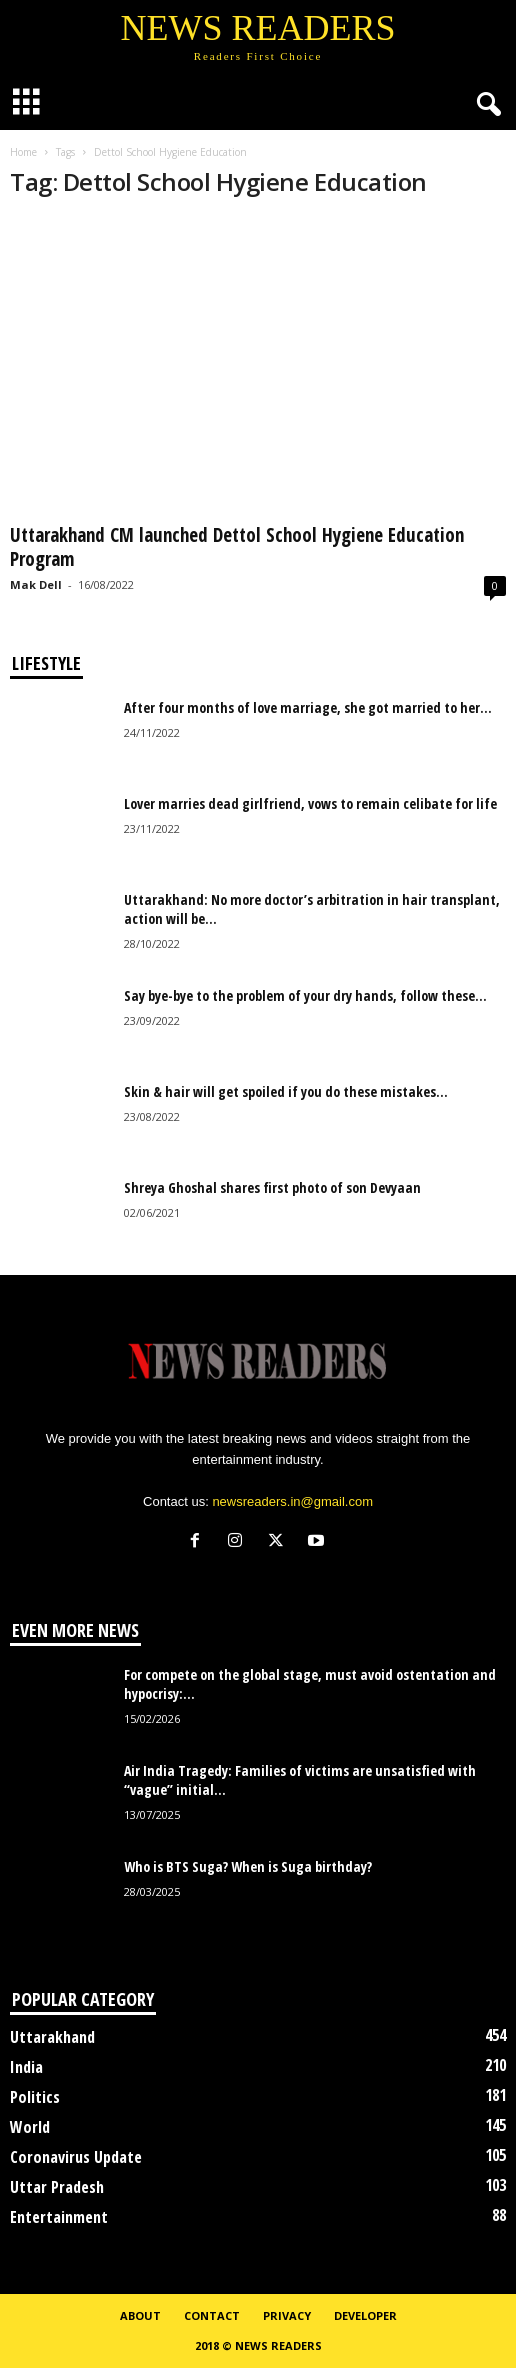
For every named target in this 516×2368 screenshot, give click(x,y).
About (140, 2315)
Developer (365, 2315)
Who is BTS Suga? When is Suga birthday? (248, 1866)
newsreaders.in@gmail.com (292, 1501)
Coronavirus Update (76, 2157)
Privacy (287, 2315)
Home (23, 152)
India (26, 2067)
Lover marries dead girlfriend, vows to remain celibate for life (310, 803)
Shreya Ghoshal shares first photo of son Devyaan (272, 1187)
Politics (35, 2097)
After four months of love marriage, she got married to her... (308, 707)
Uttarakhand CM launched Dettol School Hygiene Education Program (237, 547)
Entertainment (59, 2217)
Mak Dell (36, 584)
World (30, 2127)
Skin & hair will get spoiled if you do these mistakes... (286, 1091)
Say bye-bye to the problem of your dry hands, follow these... (305, 995)
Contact (212, 2315)
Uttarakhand (52, 2037)
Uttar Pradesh (57, 2187)
